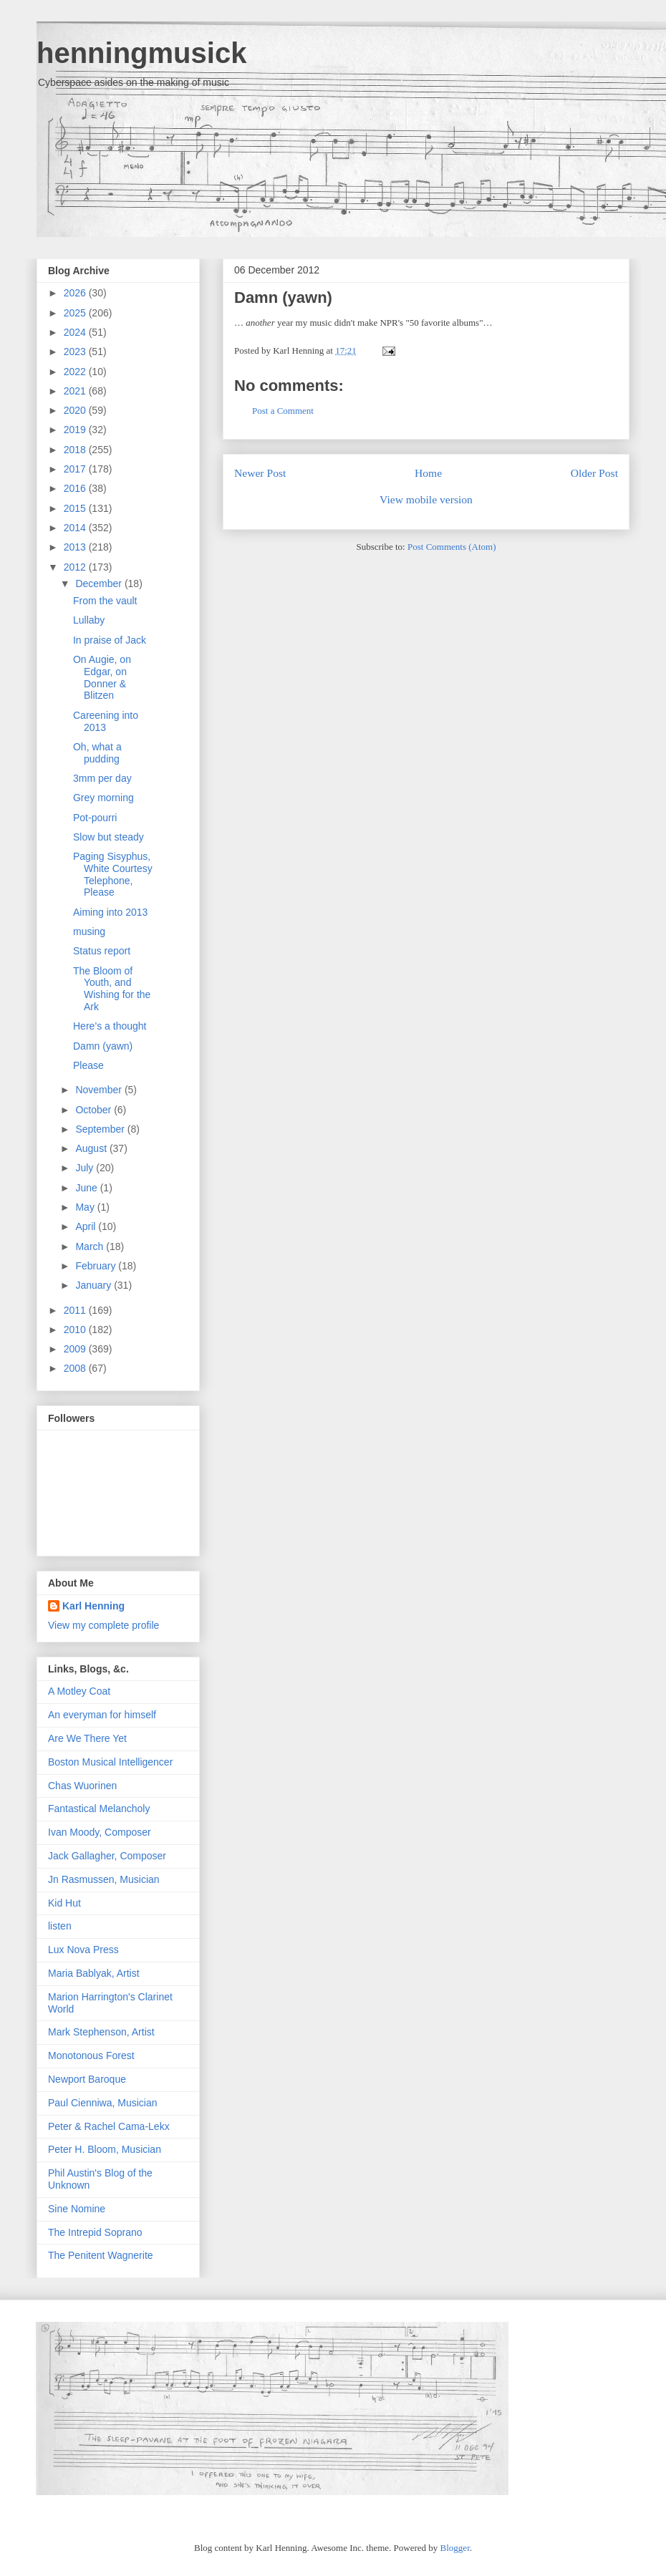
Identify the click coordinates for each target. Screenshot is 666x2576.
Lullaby (89, 620)
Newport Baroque (87, 2079)
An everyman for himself (102, 1714)
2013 (76, 547)
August (92, 1148)
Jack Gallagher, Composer (107, 1855)
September (101, 1129)
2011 (76, 1310)
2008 (76, 1368)
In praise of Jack (109, 640)
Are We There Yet (87, 1738)
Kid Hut (64, 1903)
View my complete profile (103, 1625)
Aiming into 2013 (110, 912)
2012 (76, 567)
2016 (76, 488)
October (94, 1109)
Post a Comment (283, 410)
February (96, 1266)
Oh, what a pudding (97, 753)
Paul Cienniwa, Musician (103, 2102)
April (86, 1226)
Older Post (594, 473)
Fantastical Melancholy (99, 1808)
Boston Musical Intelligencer (110, 1762)
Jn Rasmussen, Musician (104, 1879)
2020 (76, 410)
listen (60, 1926)
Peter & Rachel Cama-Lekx (109, 2126)
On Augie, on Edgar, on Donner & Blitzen (102, 677)
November (99, 1089)
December (99, 583)
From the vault (105, 600)
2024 (76, 332)
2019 (76, 429)
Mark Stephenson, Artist (101, 2032)
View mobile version (426, 499)
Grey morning (103, 797)
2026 (76, 293)
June (87, 1187)
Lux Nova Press (83, 1949)
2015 (76, 508)
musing (89, 931)
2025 (76, 313)
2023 (76, 351)
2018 (76, 449)
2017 (76, 469)
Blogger (455, 2547)
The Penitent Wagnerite (100, 2255)
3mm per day (102, 778)
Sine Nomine (76, 2208)
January (94, 1285)
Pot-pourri (95, 817)
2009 (76, 1349)
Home (428, 473)
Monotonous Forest (91, 2055)
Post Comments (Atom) (451, 546)
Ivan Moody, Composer (99, 1832)
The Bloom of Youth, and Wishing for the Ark (111, 988)
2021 (76, 391)
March (90, 1246)
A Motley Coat (79, 1691)
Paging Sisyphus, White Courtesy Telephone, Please (113, 874)
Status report (101, 951)
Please (88, 1065)
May (86, 1207)
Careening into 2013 (105, 721)
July (85, 1167)
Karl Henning (93, 1606)
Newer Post (260, 473)
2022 (76, 371)
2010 (76, 1329)
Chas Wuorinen (82, 1785)
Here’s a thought (109, 1026)
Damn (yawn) (283, 297)
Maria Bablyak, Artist (94, 1973)
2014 (76, 527)
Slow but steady (108, 837)
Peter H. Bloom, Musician (104, 2149)
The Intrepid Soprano (95, 2232)
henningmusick (141, 53)
